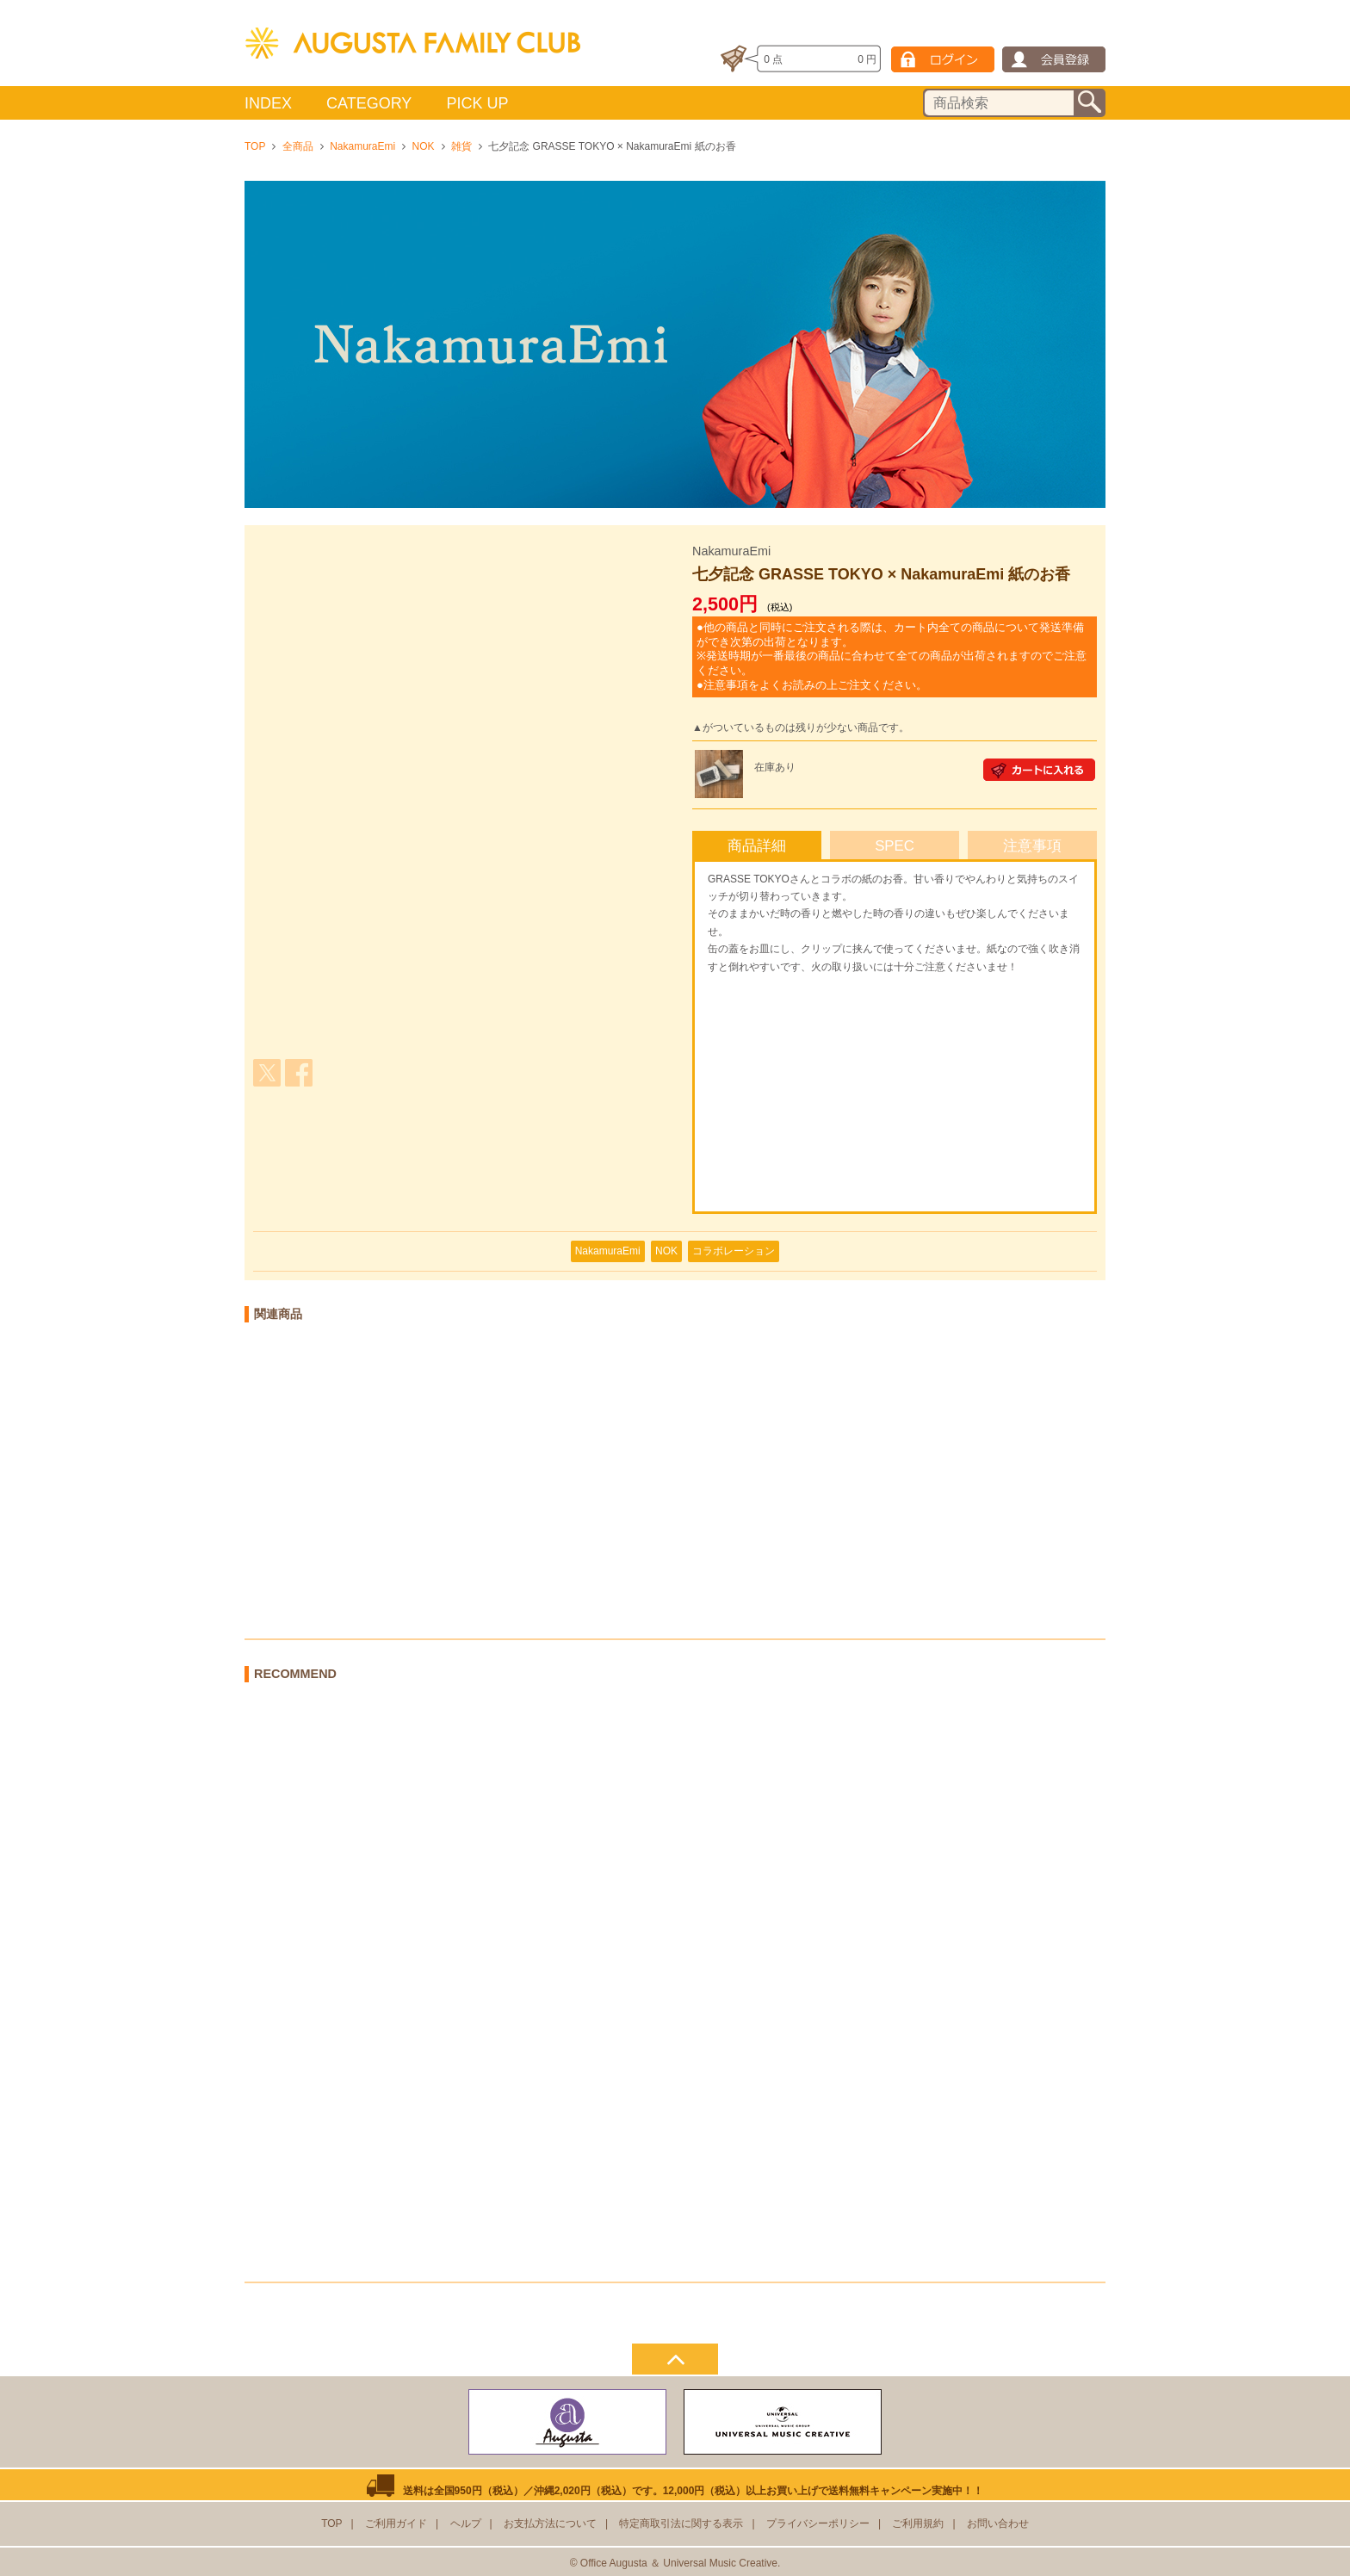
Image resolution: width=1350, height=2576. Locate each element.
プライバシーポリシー (818, 2523)
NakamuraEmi (362, 146)
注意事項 (1032, 846)
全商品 (297, 146)
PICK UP (477, 103)
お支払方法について (550, 2523)
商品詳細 (757, 846)
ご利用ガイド (396, 2523)
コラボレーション (733, 1251)
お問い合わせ (998, 2523)
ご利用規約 (918, 2523)
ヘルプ (465, 2523)
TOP (255, 146)
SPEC (894, 846)
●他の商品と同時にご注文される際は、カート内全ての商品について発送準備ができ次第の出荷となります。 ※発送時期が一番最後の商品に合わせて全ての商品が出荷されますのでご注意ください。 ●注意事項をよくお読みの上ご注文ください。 (892, 656)
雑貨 (461, 146)
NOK (423, 146)
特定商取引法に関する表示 (681, 2523)
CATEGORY (369, 103)
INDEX (268, 103)
